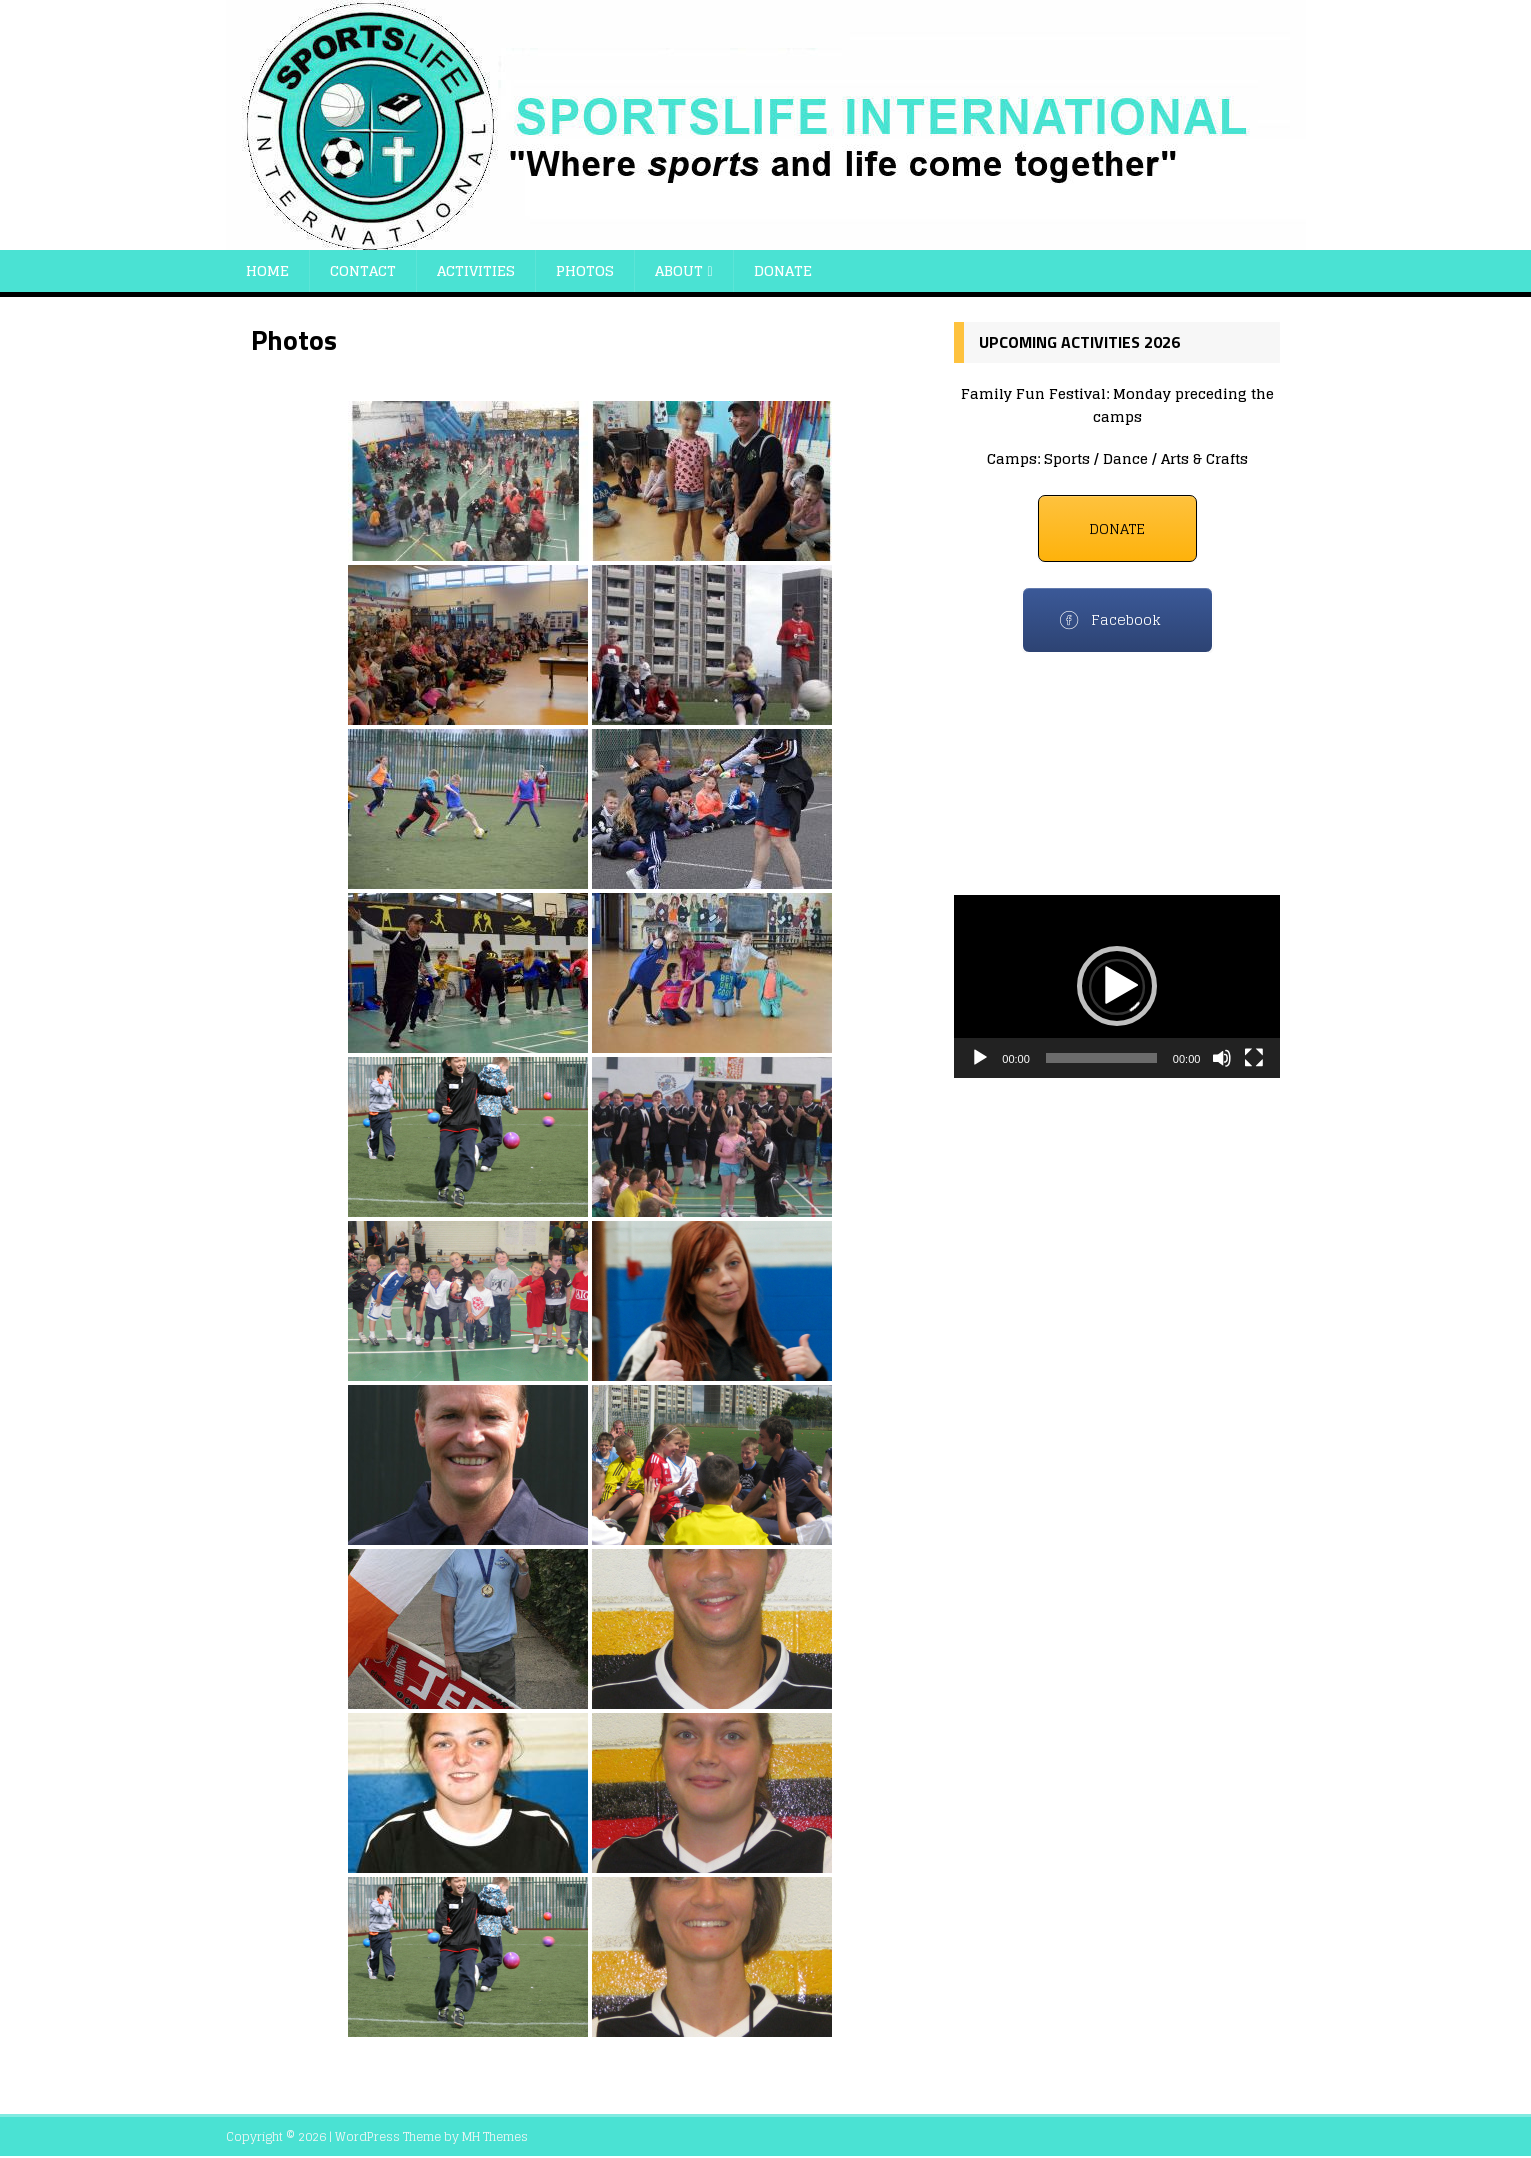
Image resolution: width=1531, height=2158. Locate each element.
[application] (1117, 986)
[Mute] (1222, 1058)
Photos (585, 270)
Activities (476, 270)
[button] (1117, 986)
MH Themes (495, 2136)
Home (267, 270)
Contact (363, 270)
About (679, 270)
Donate (783, 270)
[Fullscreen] (1254, 1058)
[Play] (980, 1058)
